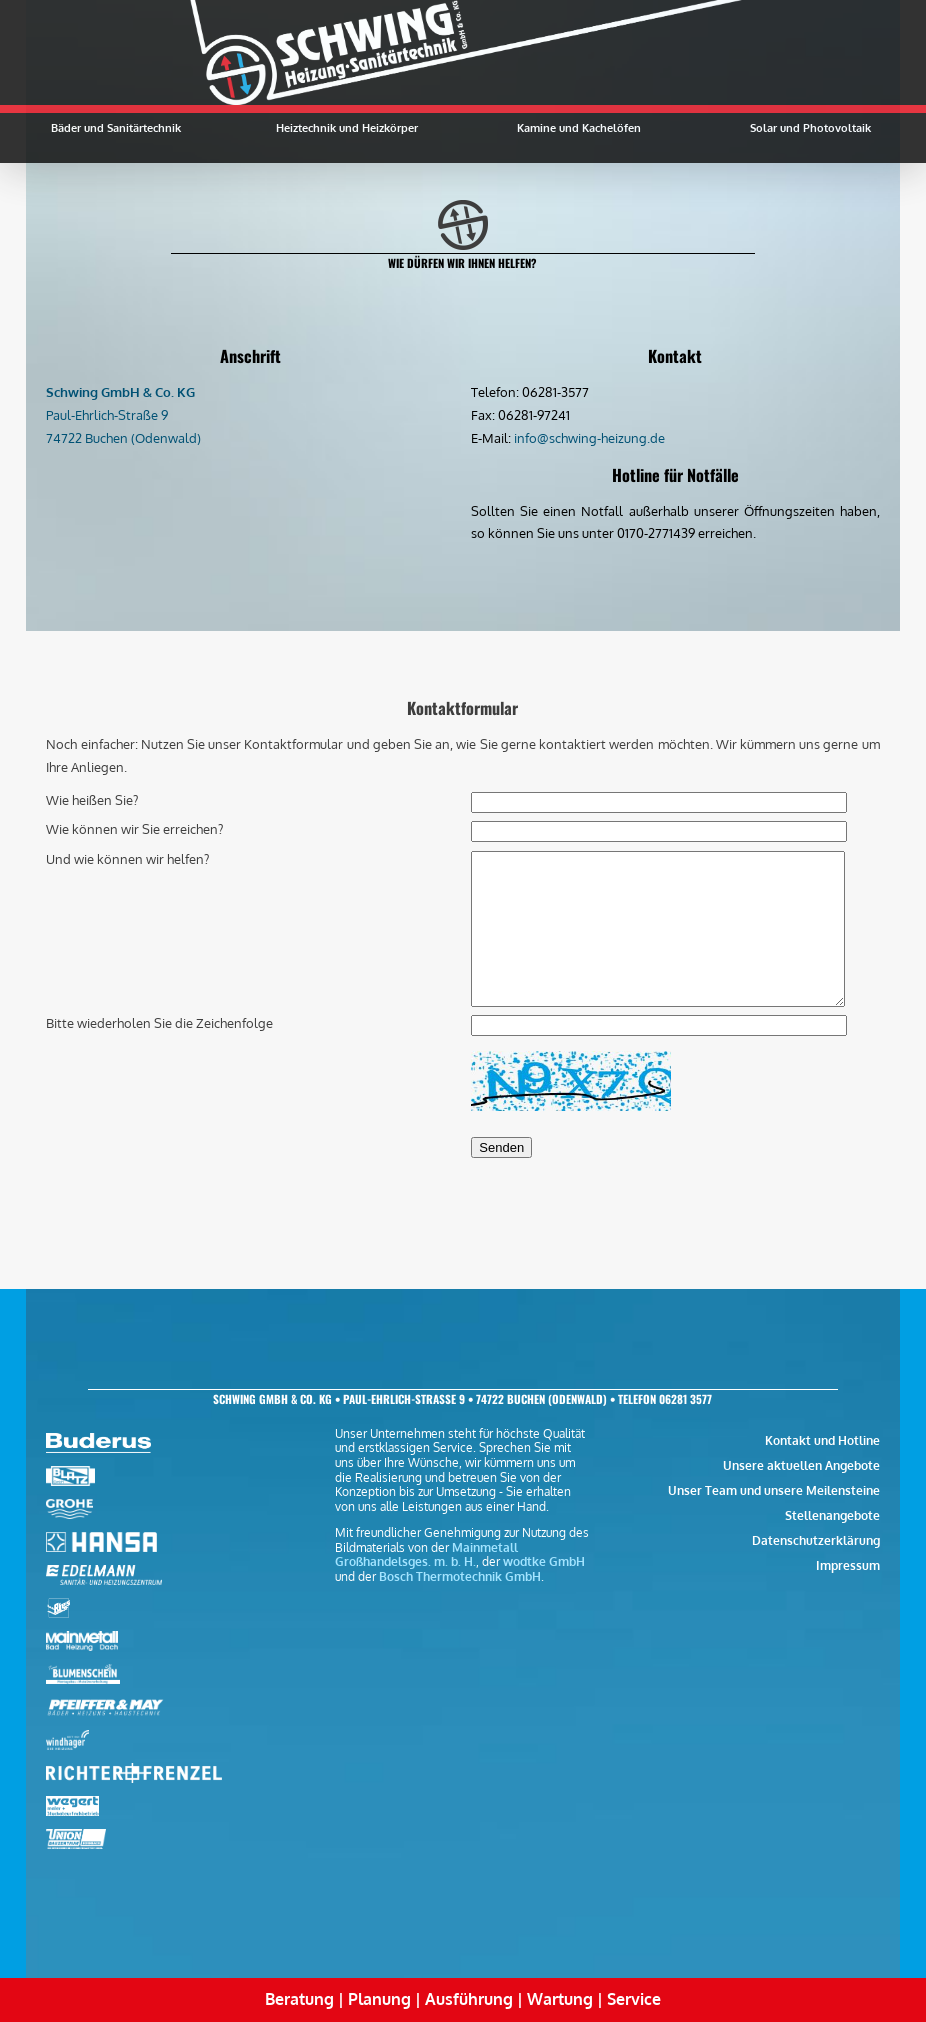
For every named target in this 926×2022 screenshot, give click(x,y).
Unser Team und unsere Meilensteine (774, 1490)
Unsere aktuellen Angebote (801, 1465)
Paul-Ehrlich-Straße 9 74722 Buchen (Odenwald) (123, 415)
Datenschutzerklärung (816, 1540)
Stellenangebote (832, 1515)
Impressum (848, 1565)
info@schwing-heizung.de (589, 438)
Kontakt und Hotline (822, 1440)
